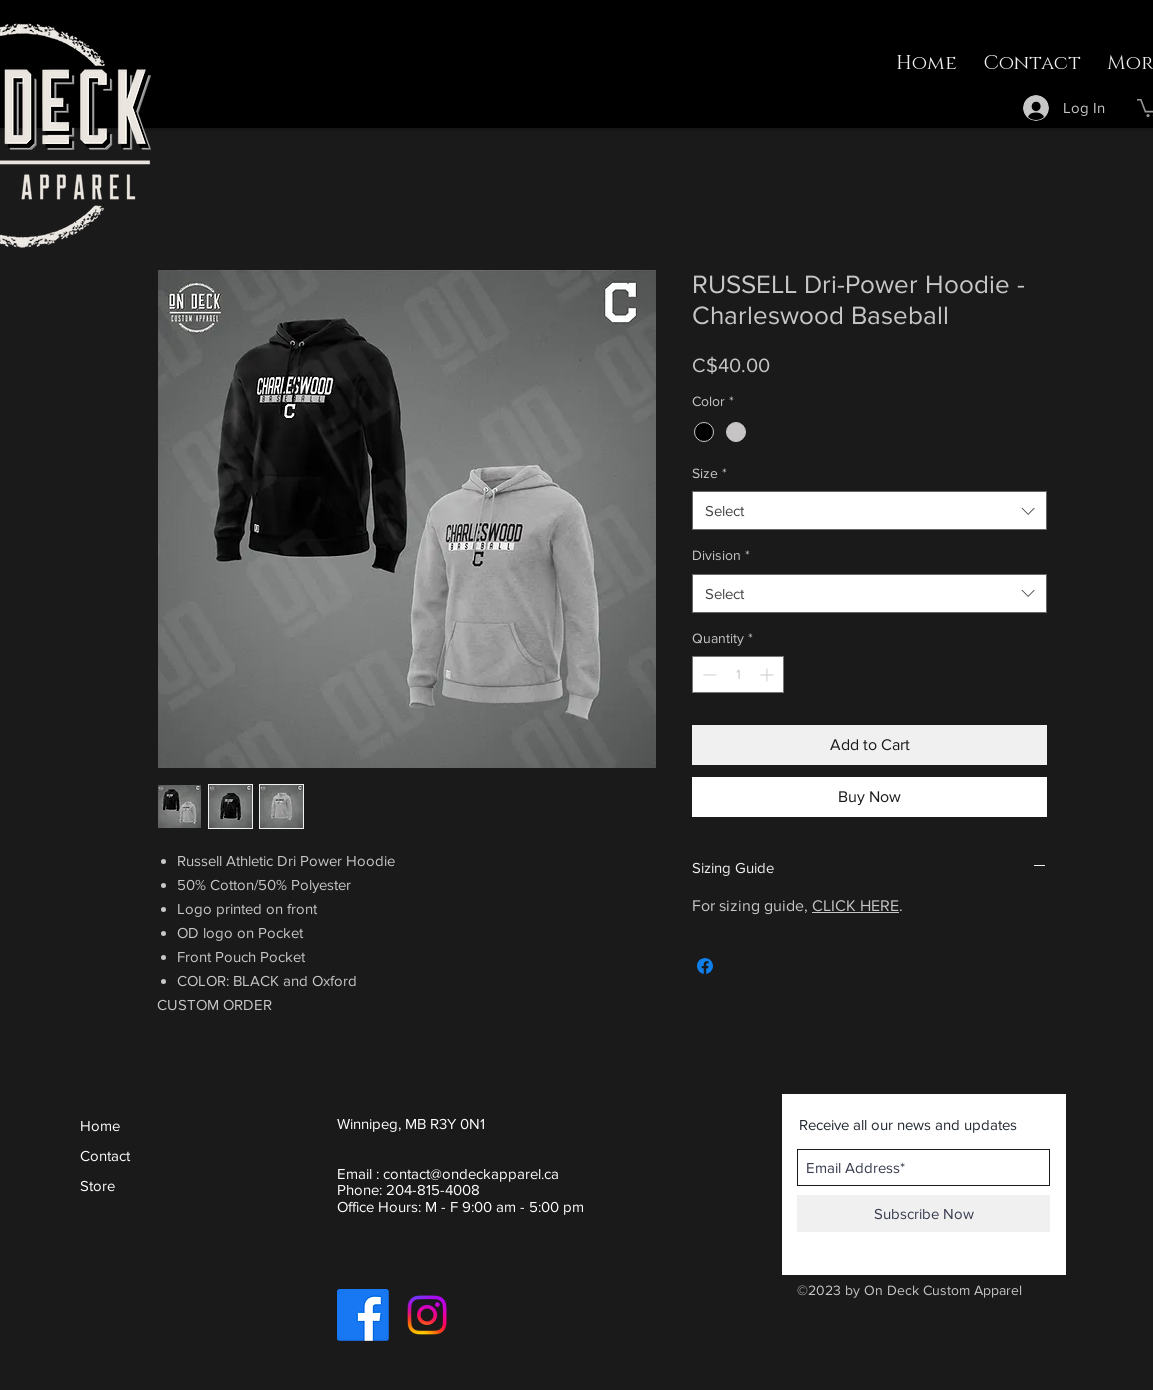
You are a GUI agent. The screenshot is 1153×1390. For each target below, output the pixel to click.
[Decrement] (707, 674)
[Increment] (768, 674)
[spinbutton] (738, 674)
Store (97, 1185)
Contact (105, 1155)
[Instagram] (427, 1315)
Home (100, 1125)
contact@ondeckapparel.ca (471, 1173)
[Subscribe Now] (923, 1213)
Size (709, 473)
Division (721, 555)
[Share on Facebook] (705, 966)
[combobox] (869, 510)
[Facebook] (363, 1315)
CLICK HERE (855, 905)
